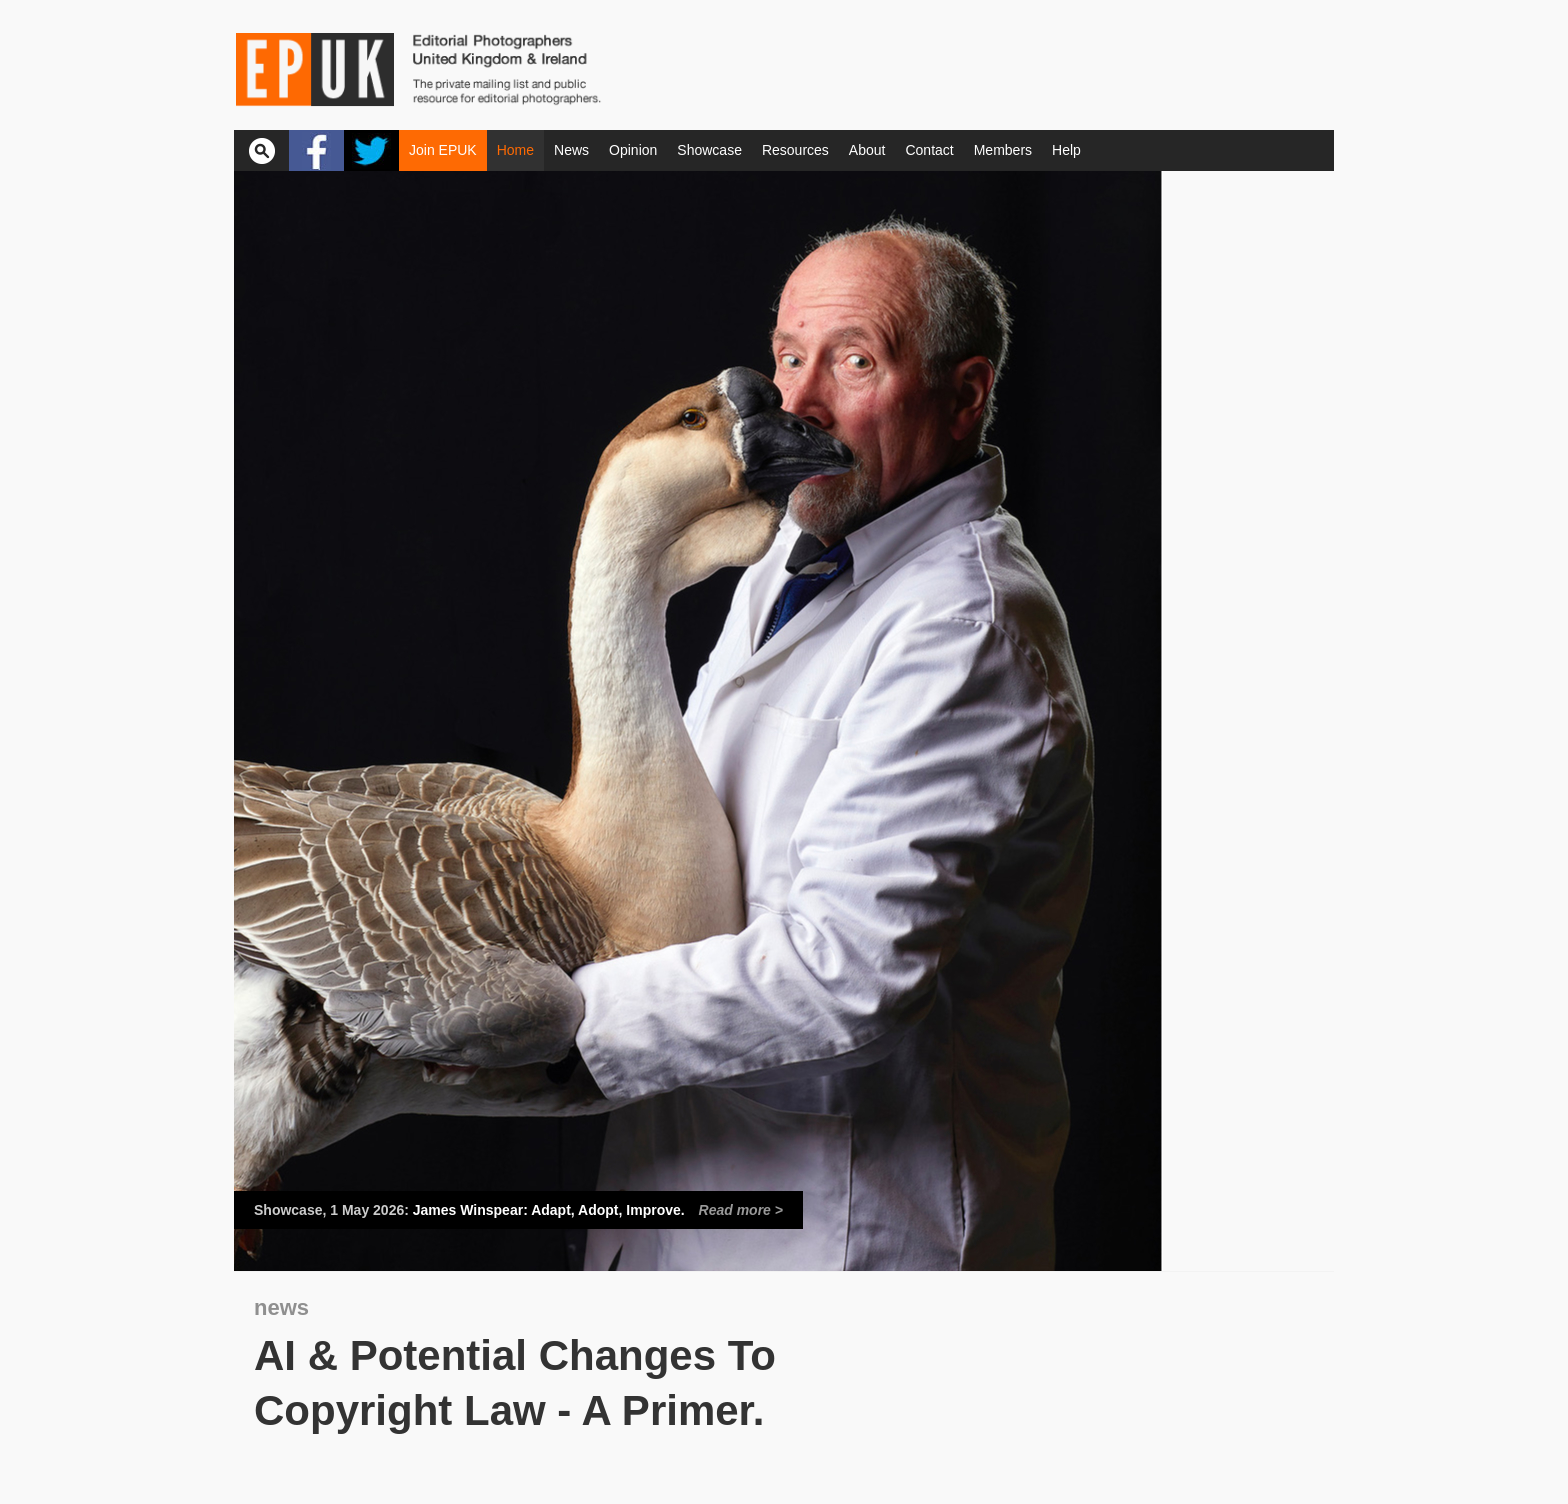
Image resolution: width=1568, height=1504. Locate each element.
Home (515, 150)
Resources (795, 150)
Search (261, 150)
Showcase (709, 150)
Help (1066, 150)
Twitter (371, 150)
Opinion (633, 150)
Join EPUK (443, 150)
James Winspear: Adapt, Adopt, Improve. (518, 1210)
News (571, 150)
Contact (929, 150)
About (867, 150)
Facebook (316, 150)
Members (1003, 150)
